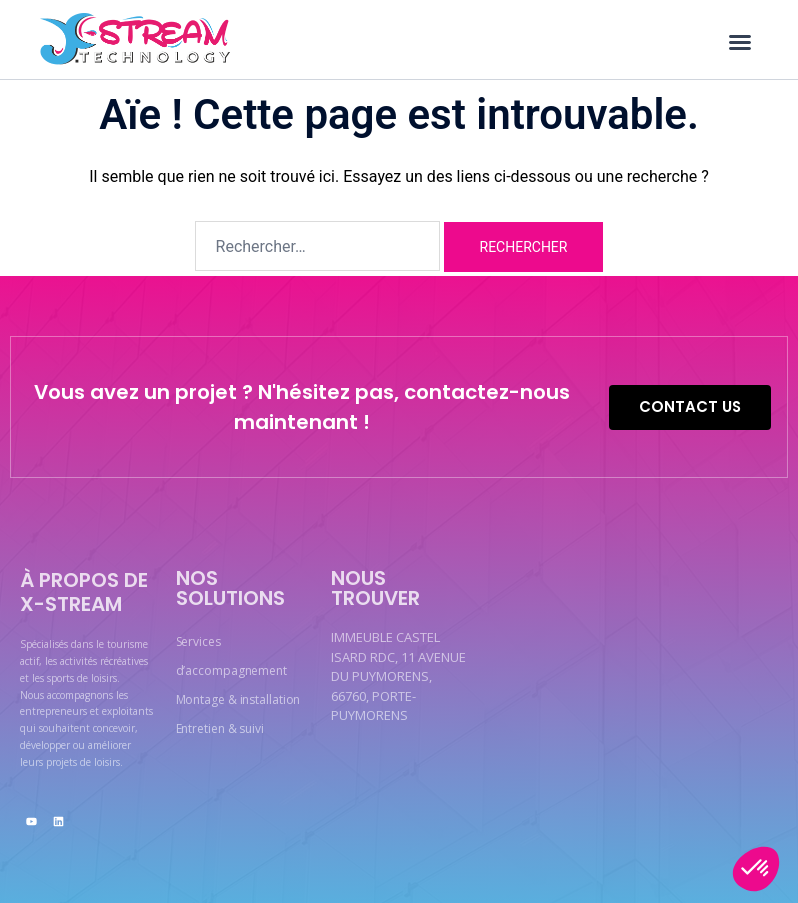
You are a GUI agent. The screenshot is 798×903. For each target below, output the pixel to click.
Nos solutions (230, 588)
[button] (740, 42)
